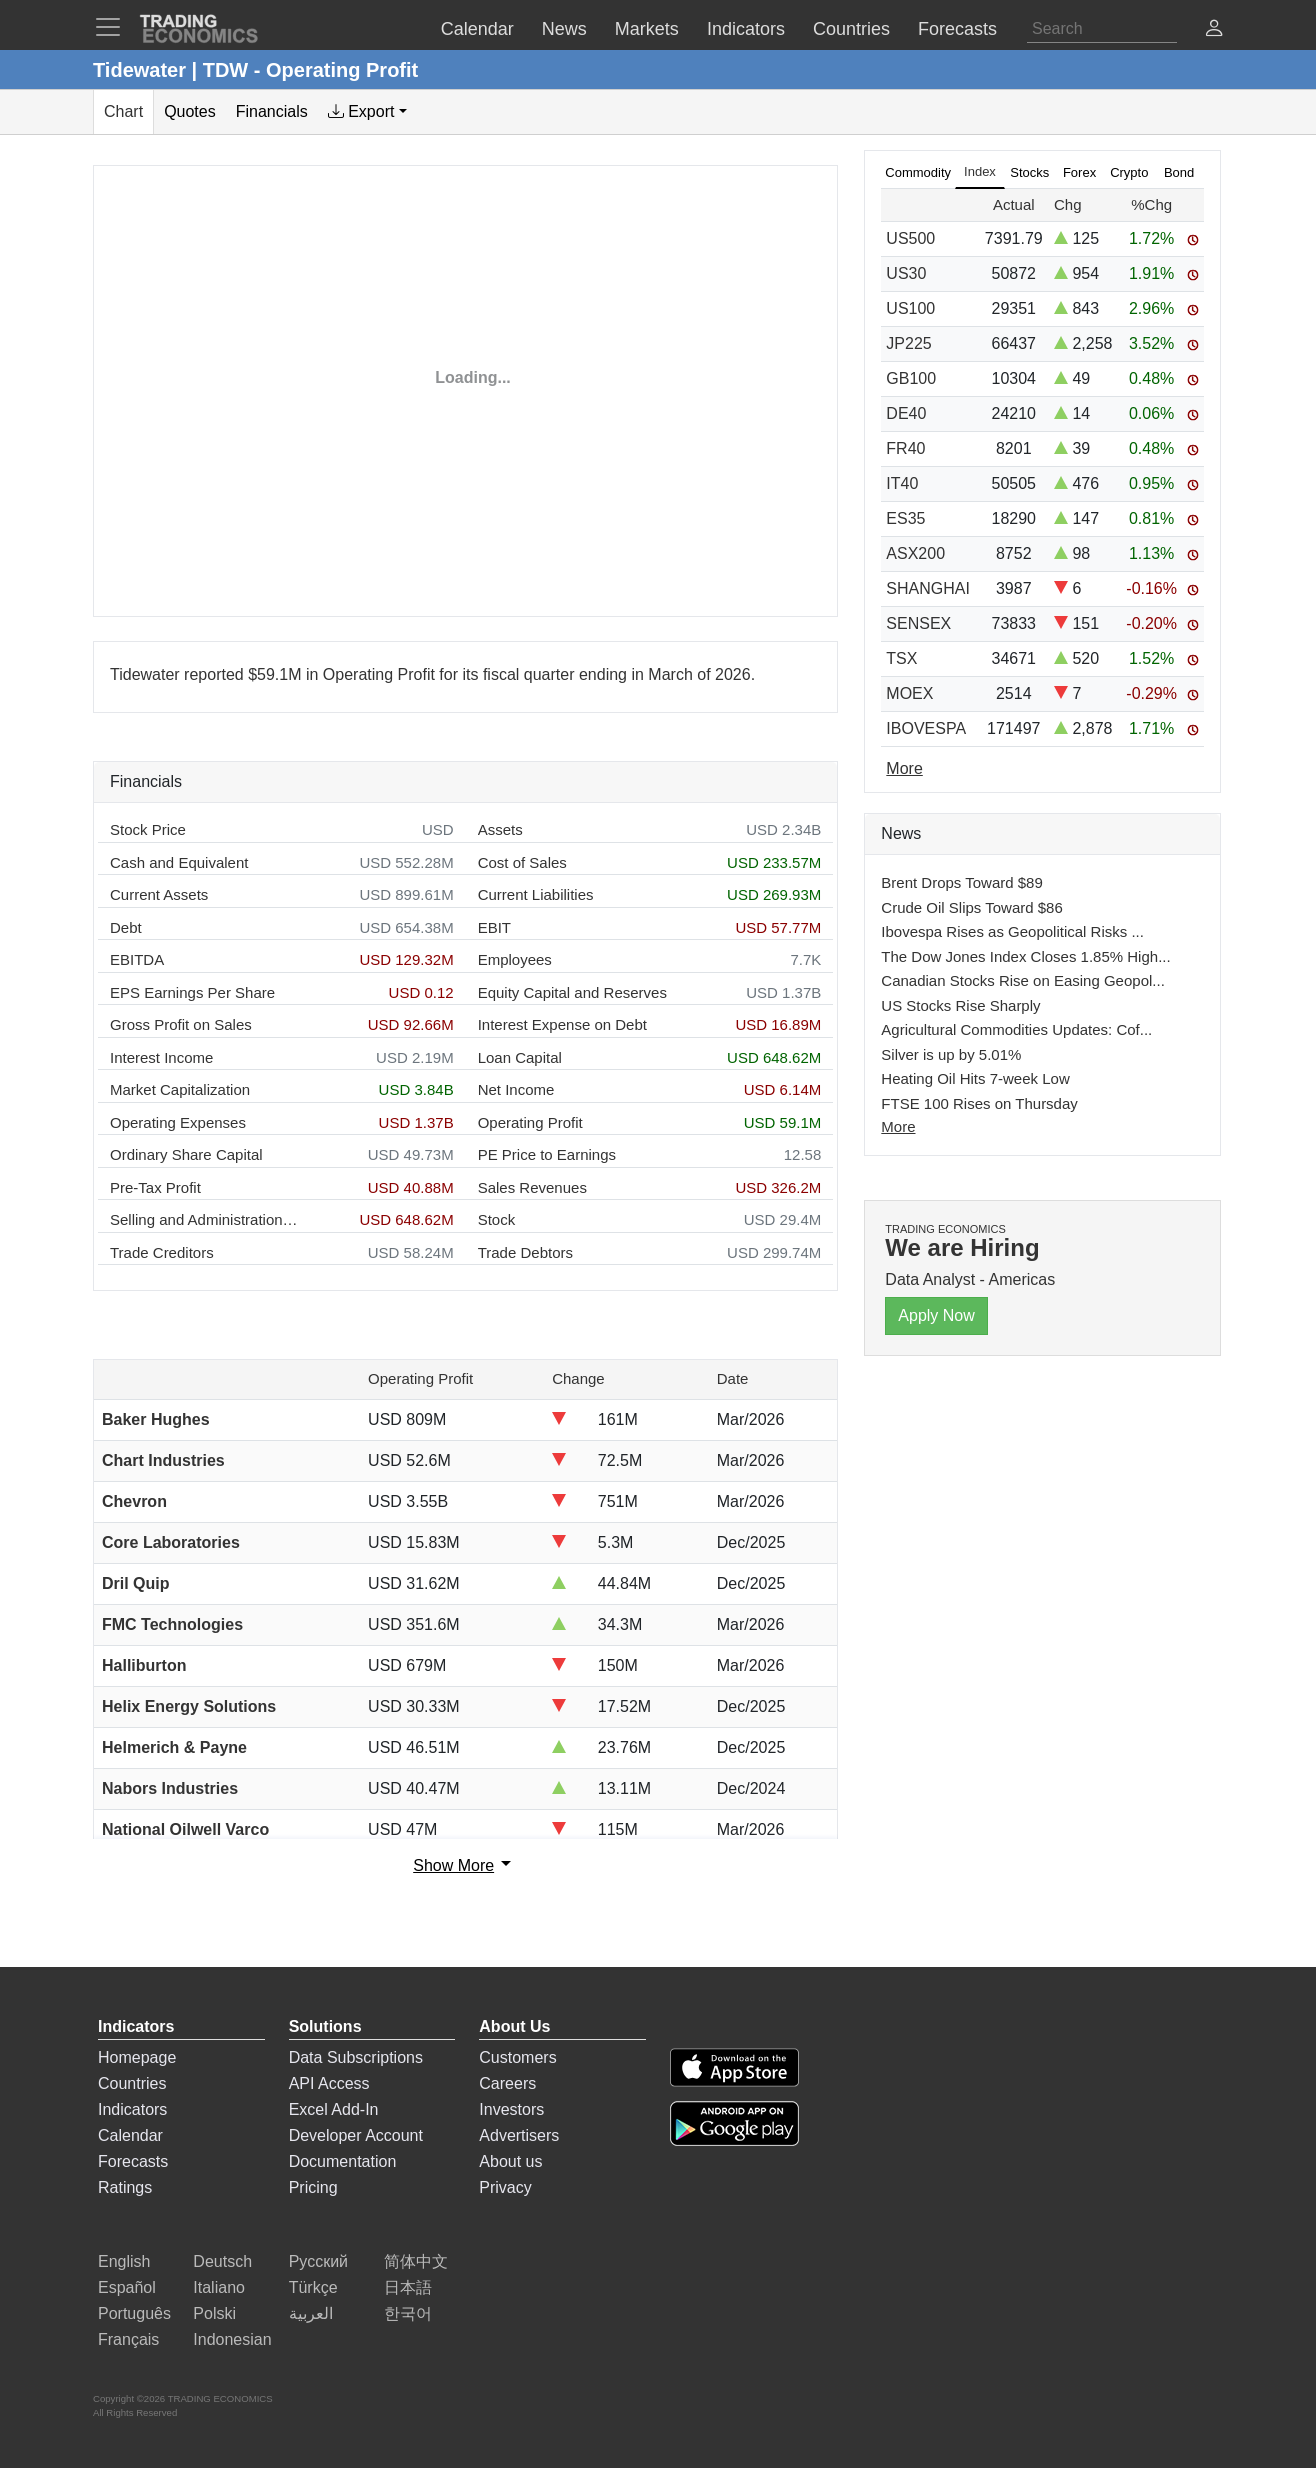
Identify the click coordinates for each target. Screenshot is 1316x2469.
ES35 (905, 518)
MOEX (909, 693)
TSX (901, 658)
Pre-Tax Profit (155, 1187)
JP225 (908, 343)
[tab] (367, 112)
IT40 (902, 483)
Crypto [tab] (1129, 172)
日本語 (408, 2287)
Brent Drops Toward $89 (961, 882)
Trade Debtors (525, 1252)
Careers (507, 2083)
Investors (511, 2109)
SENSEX (918, 623)
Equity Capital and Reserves (572, 992)
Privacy (505, 2187)
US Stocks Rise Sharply (960, 1005)
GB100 (911, 378)
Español (127, 2287)
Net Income (516, 1089)
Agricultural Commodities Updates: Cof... (1016, 1029)
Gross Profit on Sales (181, 1024)
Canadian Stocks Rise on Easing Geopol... (1023, 980)
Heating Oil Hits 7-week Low (975, 1078)
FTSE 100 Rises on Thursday (979, 1103)
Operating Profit (530, 1122)
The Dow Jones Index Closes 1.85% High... (1025, 956)
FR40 (905, 448)
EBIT (494, 927)
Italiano (219, 2287)
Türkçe (313, 2287)
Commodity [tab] (918, 172)
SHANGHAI (928, 588)
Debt (126, 927)
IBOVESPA (926, 728)
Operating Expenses (178, 1122)
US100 (910, 308)
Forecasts (133, 2161)
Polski (214, 2313)
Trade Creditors (162, 1252)
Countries (132, 2083)
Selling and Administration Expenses (205, 1219)
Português (134, 2313)
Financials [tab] (272, 111)
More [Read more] (904, 768)
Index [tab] (980, 171)
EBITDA (137, 959)
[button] (1214, 30)
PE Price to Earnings (547, 1154)
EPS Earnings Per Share (192, 992)
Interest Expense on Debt (562, 1024)
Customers (517, 2057)
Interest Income (161, 1057)
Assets (500, 829)
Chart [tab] (123, 111)
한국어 (408, 2313)
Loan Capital (520, 1057)
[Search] (1102, 29)
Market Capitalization (180, 1089)
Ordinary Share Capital (186, 1154)
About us (510, 2161)
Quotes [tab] (190, 111)
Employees (515, 959)
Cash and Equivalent (179, 862)
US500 (910, 238)
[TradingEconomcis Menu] (114, 27)
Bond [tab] (1179, 172)
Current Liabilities (536, 894)
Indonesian (232, 2339)
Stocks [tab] (1029, 172)
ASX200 (915, 553)
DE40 (906, 413)
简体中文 (416, 2261)
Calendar (130, 2135)
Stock (497, 1219)
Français (128, 2339)
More (898, 1126)
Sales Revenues (532, 1187)
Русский (318, 2261)
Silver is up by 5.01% (951, 1054)
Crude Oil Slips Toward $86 (971, 907)
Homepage (137, 2057)
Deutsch (222, 2261)
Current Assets (159, 894)
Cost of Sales (522, 862)
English (124, 2261)
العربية (311, 2313)
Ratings (125, 2187)
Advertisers (519, 2135)
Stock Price (148, 829)
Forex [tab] (1079, 172)
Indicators (132, 2109)
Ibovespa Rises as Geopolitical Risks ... (1012, 931)
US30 (906, 273)
